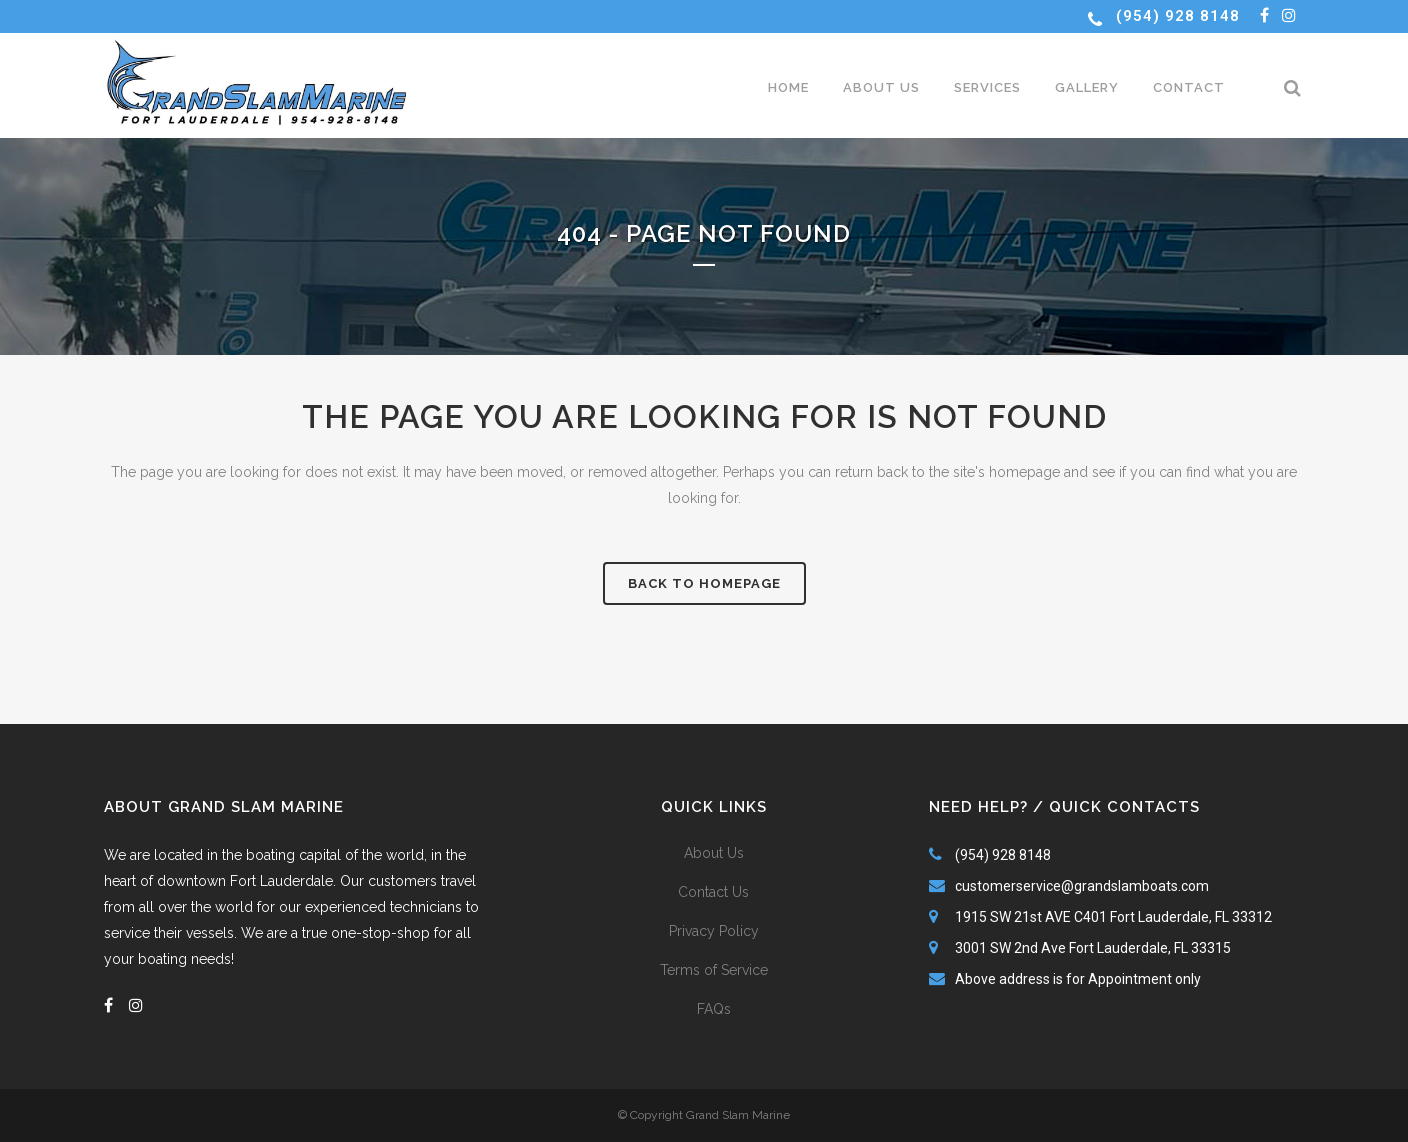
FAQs (714, 1009)
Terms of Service (714, 970)
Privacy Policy (714, 931)
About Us (714, 853)
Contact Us (713, 892)
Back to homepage (704, 583)
